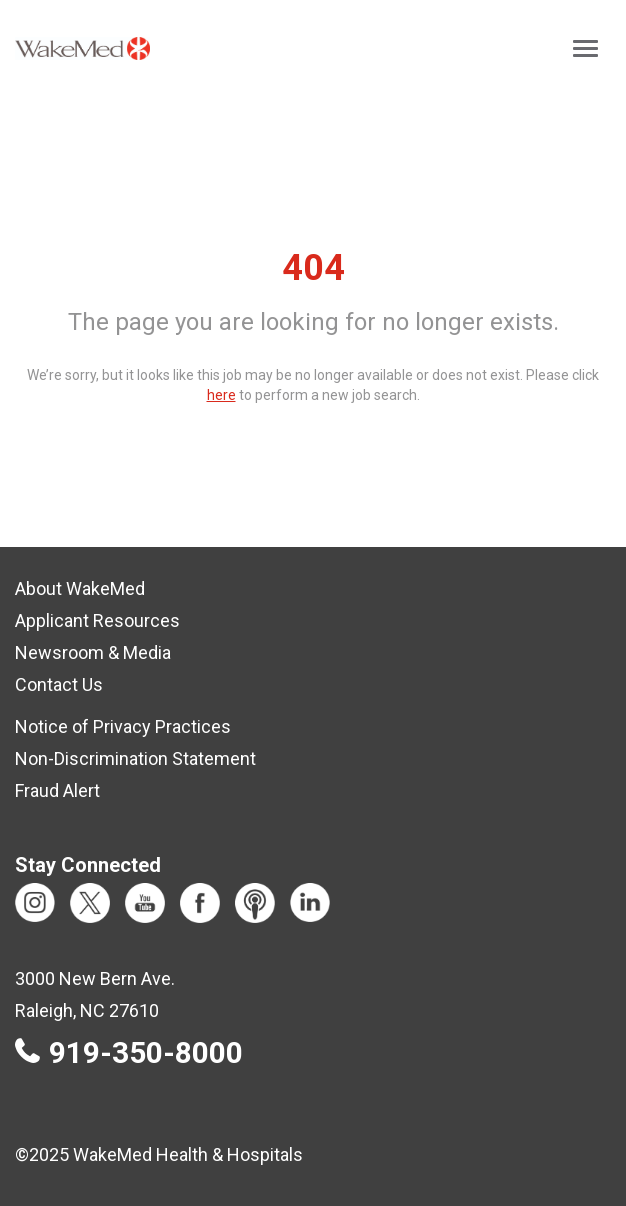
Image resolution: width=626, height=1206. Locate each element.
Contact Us (59, 684)
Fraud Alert (57, 790)
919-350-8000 (146, 1053)
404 (313, 268)
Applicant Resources (97, 620)
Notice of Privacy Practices (123, 726)
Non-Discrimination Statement (135, 758)
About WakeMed (80, 588)
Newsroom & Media (93, 652)
